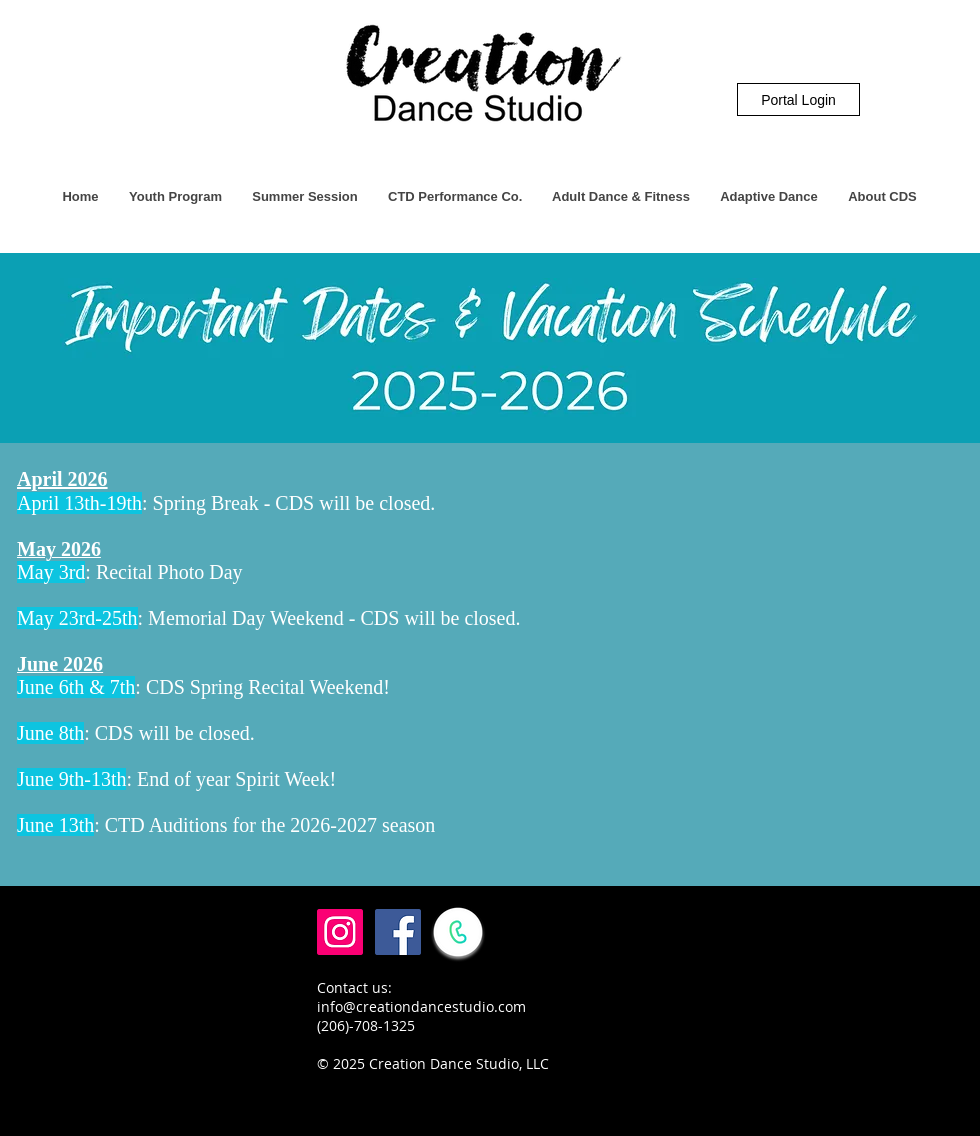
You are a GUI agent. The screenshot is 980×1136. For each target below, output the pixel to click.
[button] (175, 197)
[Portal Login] (798, 99)
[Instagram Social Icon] (340, 932)
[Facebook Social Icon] (398, 932)
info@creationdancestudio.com (421, 1006)
